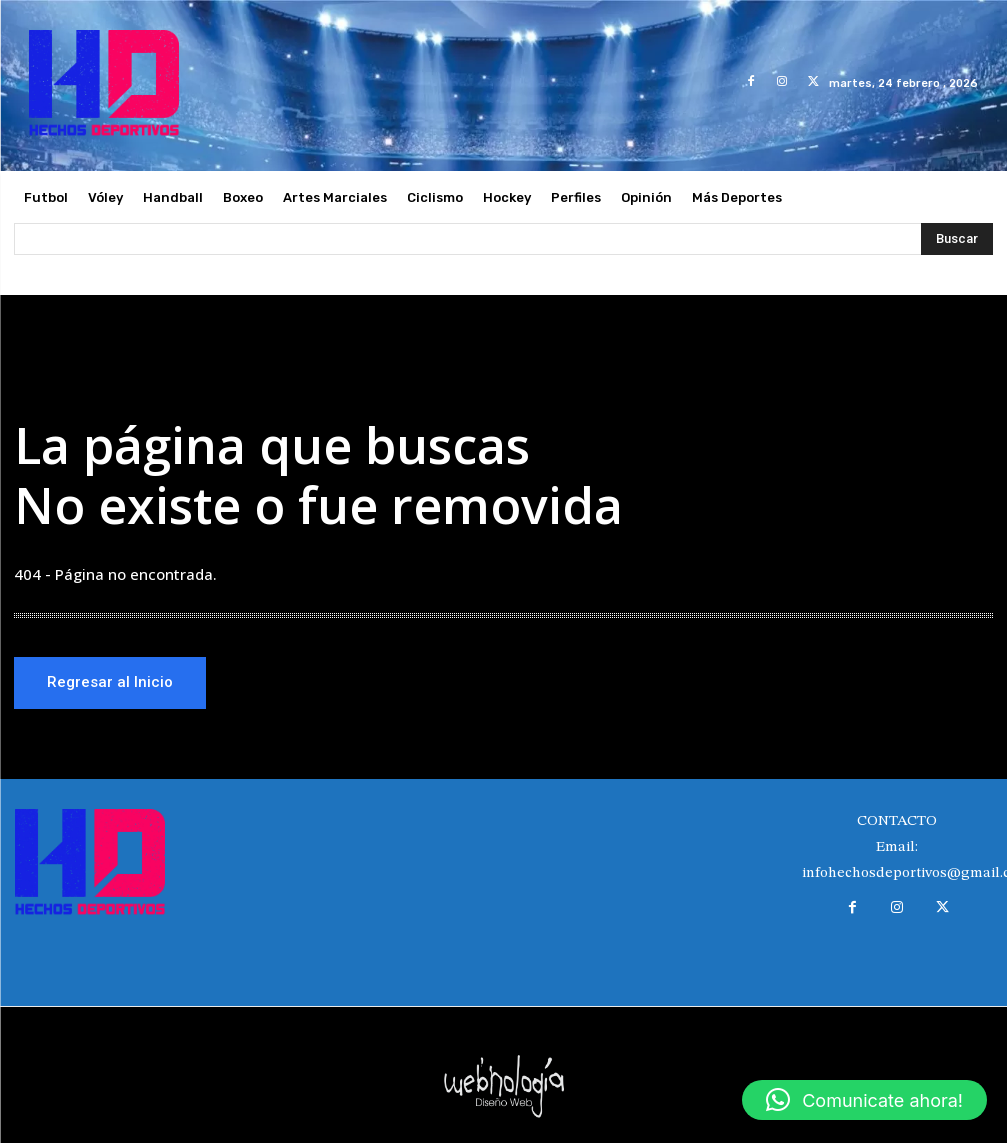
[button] (864, 1100)
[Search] (957, 239)
